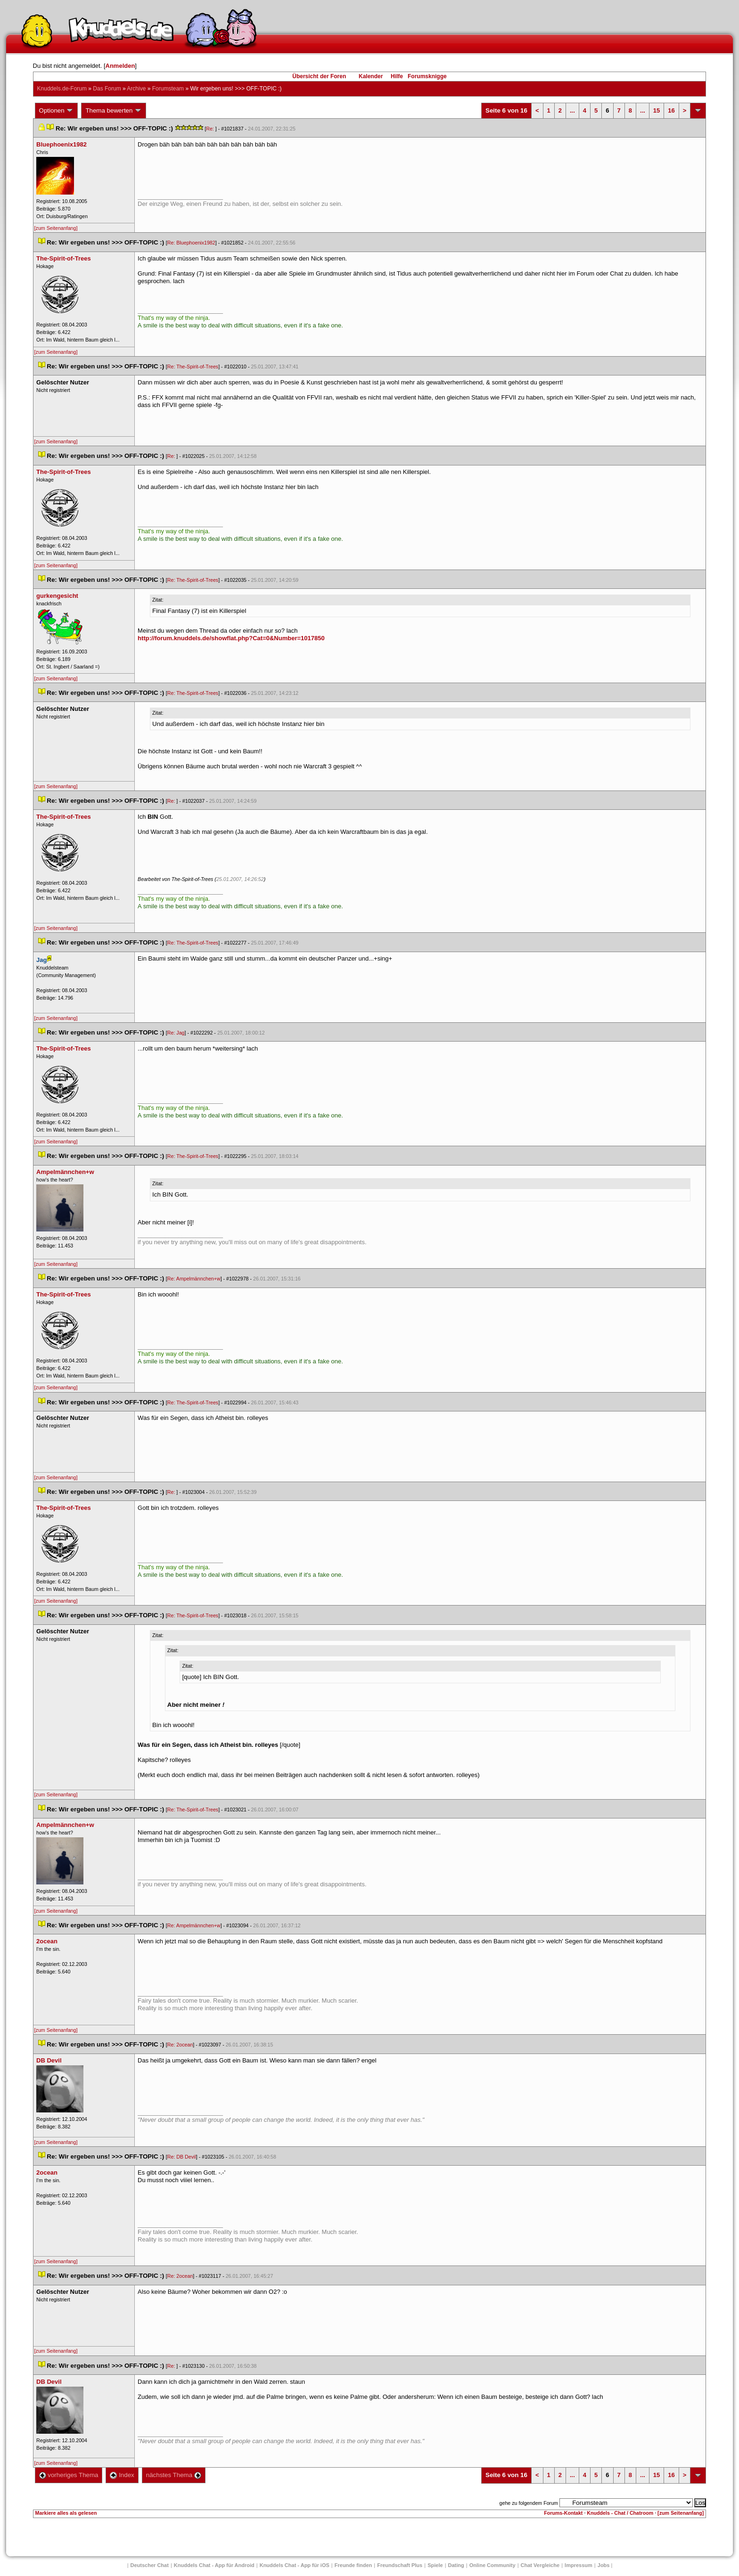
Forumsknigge (427, 76)
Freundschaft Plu (399, 2565)
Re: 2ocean (180, 2044)
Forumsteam (168, 88)
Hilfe (397, 76)
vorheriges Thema (69, 2474)
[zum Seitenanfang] (56, 228)
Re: (210, 128)
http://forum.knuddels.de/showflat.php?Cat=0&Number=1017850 (231, 638)
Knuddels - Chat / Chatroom (620, 2513)
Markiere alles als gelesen (66, 2513)
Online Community (492, 2565)
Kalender (371, 76)
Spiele (435, 2565)
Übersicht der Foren (319, 76)
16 (671, 110)
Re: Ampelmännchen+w (194, 1278)
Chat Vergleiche (540, 2565)
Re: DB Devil (181, 2157)
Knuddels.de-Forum (62, 88)
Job (604, 2565)
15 (656, 110)
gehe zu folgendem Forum (529, 2503)
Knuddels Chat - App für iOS (294, 2565)
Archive (136, 88)
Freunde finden (353, 2565)
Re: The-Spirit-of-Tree (192, 366)
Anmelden (120, 65)
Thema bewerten (113, 110)
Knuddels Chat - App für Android (214, 2565)
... (572, 110)
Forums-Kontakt (563, 2513)
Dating (456, 2565)
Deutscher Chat (150, 2565)
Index (122, 2474)
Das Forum (107, 88)
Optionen (56, 110)
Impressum (578, 2565)
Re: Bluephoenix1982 (191, 242)
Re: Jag (176, 1032)
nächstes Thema (173, 2474)
